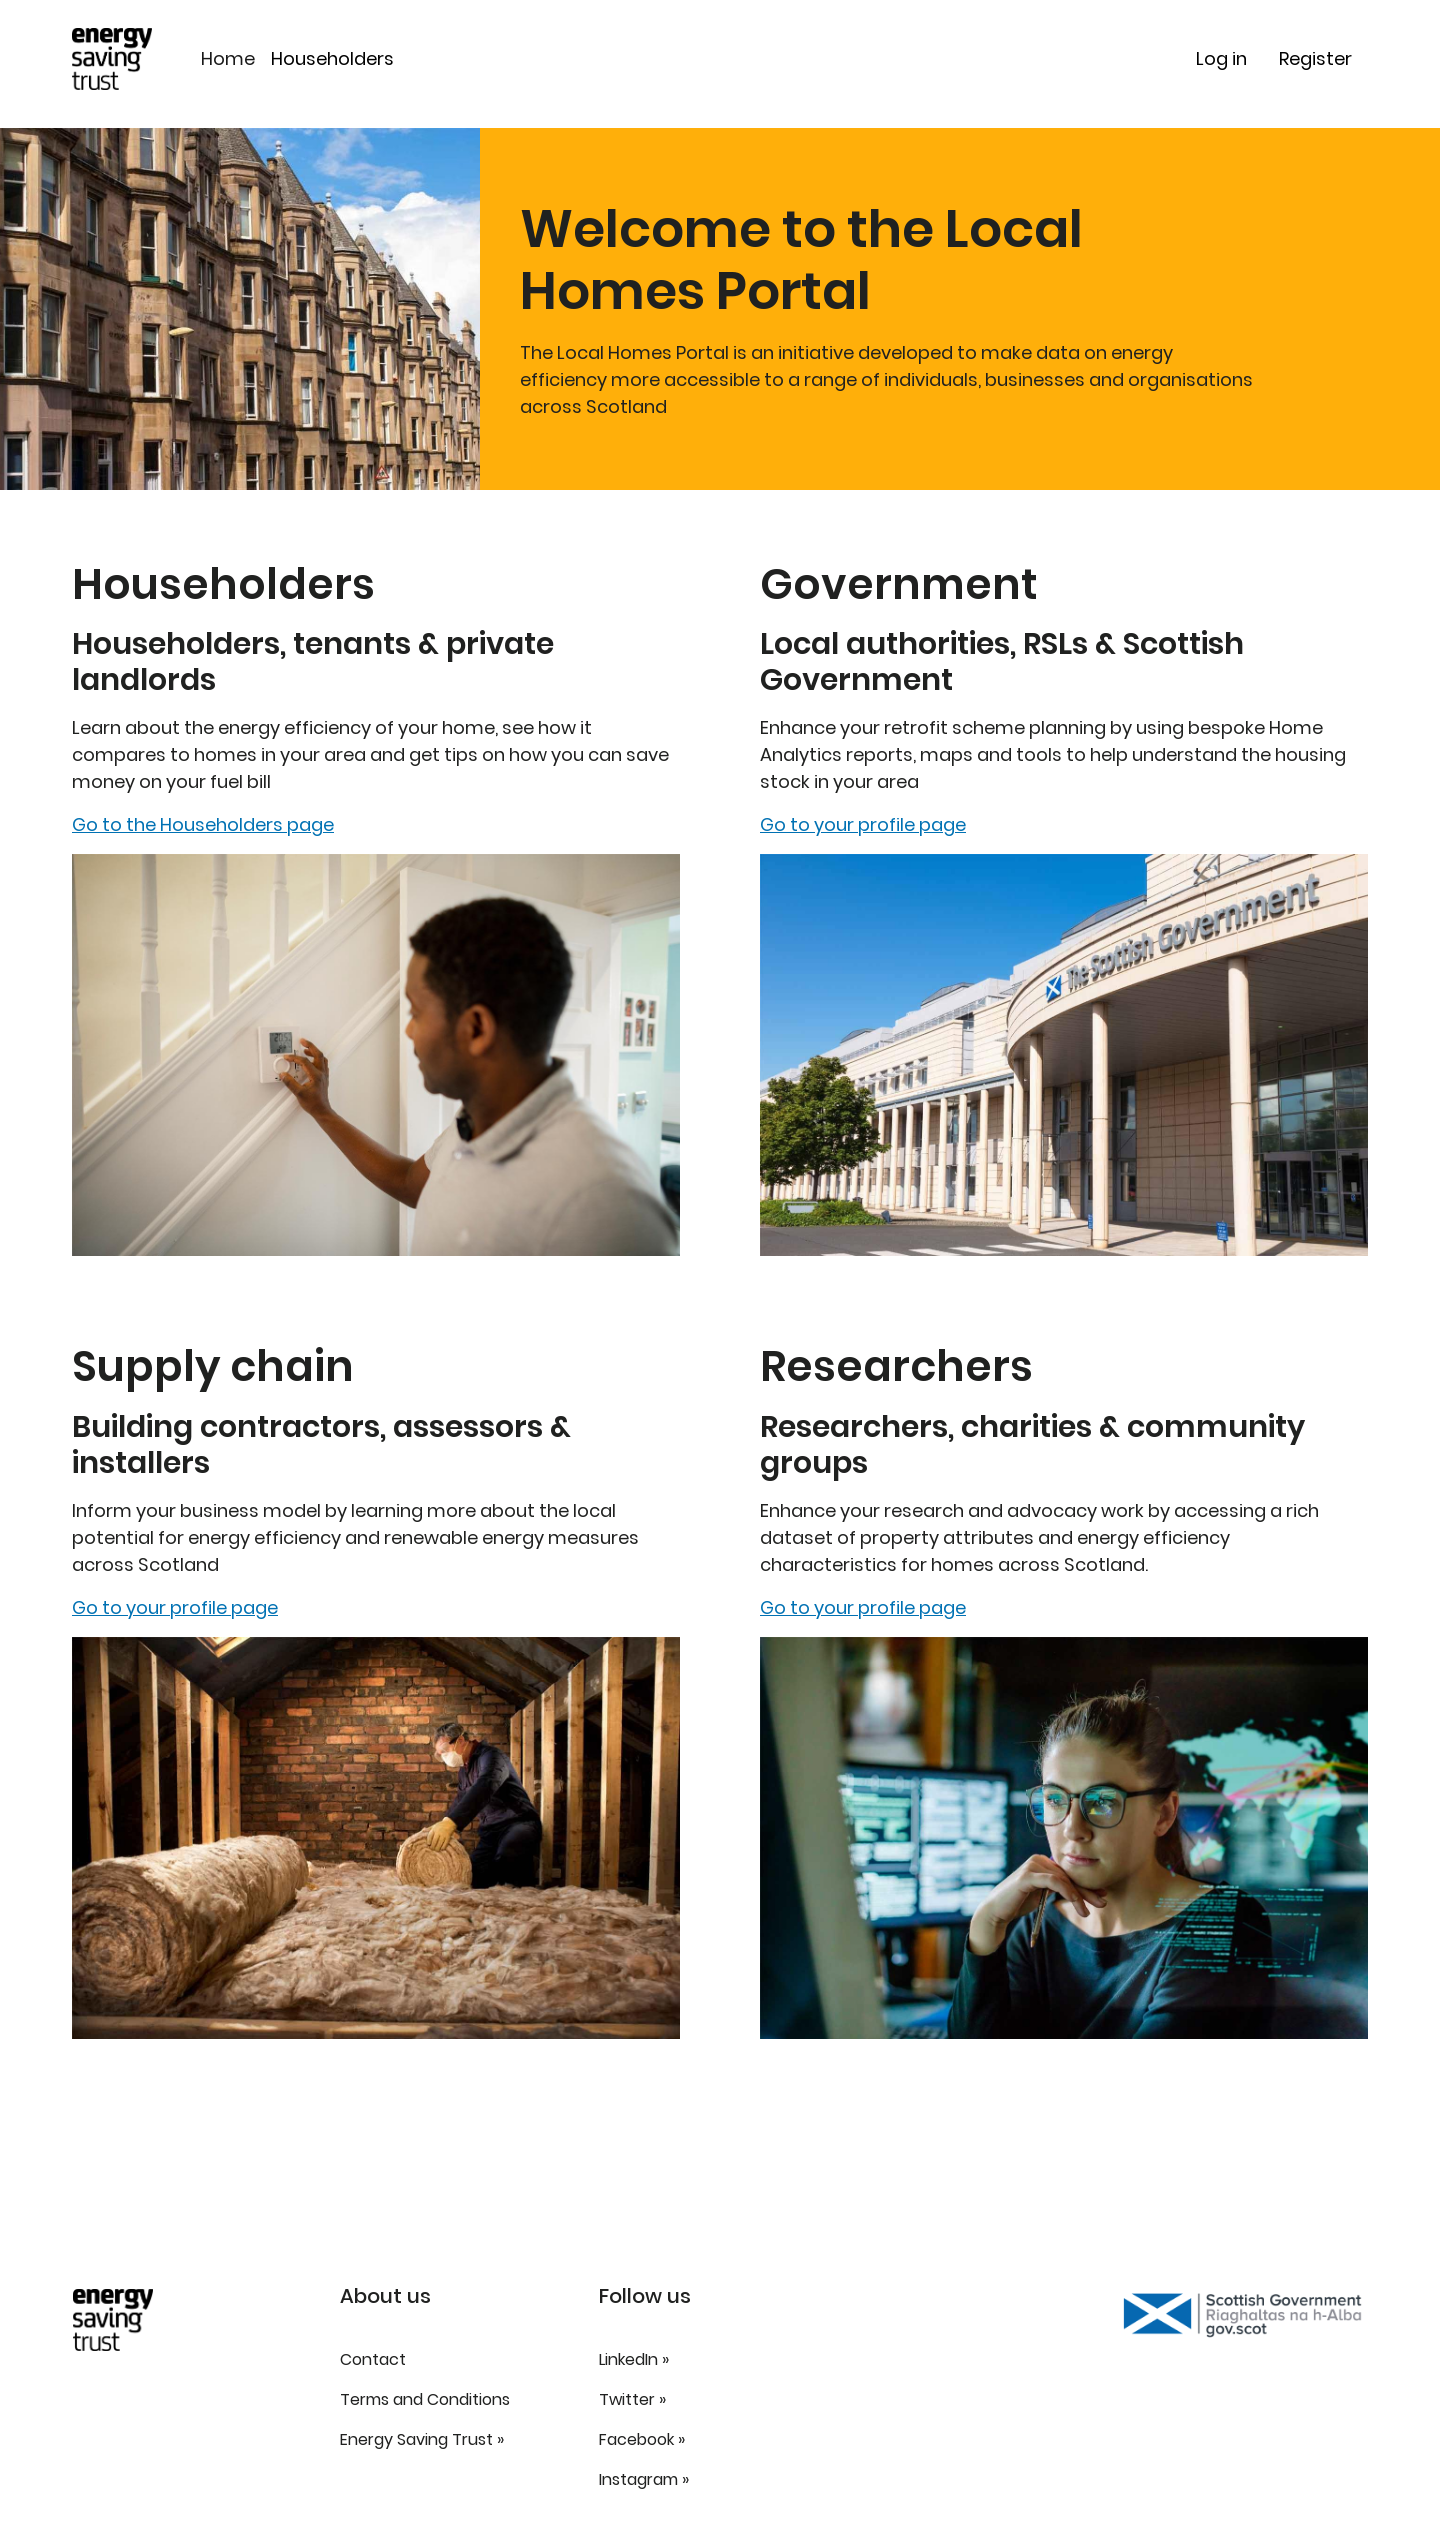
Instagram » (644, 2479)
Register (1315, 58)
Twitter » (632, 2399)
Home (228, 58)
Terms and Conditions (425, 2399)
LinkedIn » (634, 2359)
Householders (332, 58)
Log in (1221, 58)
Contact (373, 2359)
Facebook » (642, 2439)
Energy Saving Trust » (422, 2439)
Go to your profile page (175, 1607)
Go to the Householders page (203, 824)
